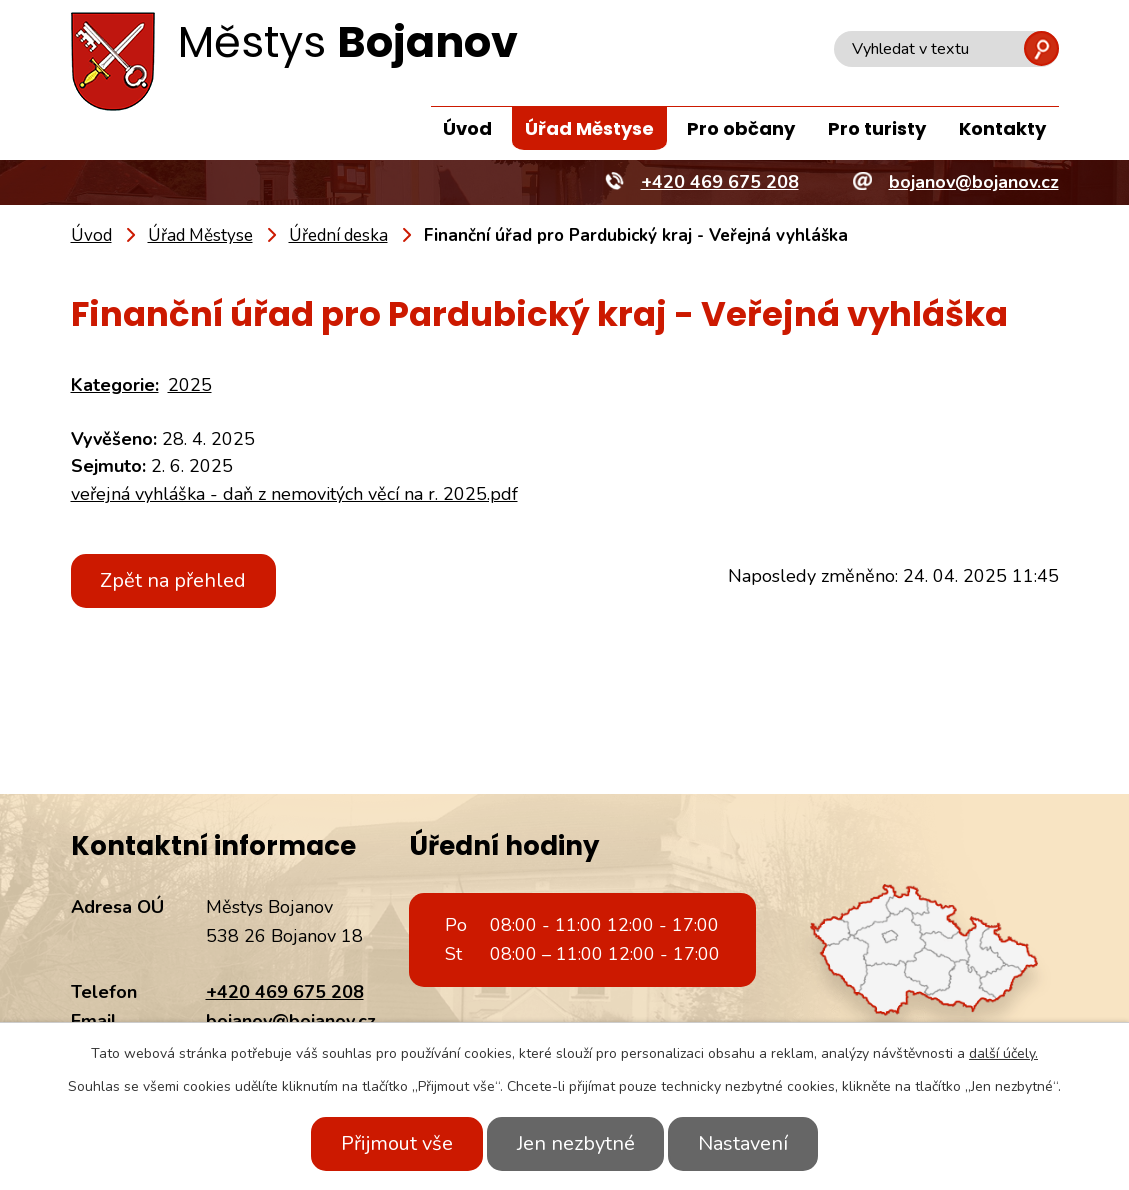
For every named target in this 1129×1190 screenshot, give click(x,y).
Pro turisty (877, 128)
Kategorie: (115, 385)
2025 (190, 385)
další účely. (1003, 1053)
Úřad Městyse (589, 128)
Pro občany (741, 128)
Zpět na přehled (176, 580)
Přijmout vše (393, 1143)
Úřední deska (338, 235)
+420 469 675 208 (285, 992)
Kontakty (1002, 128)
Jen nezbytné (576, 1143)
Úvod (467, 128)
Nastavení (748, 1143)
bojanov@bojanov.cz (291, 1021)
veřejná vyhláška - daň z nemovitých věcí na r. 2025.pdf (294, 494)
